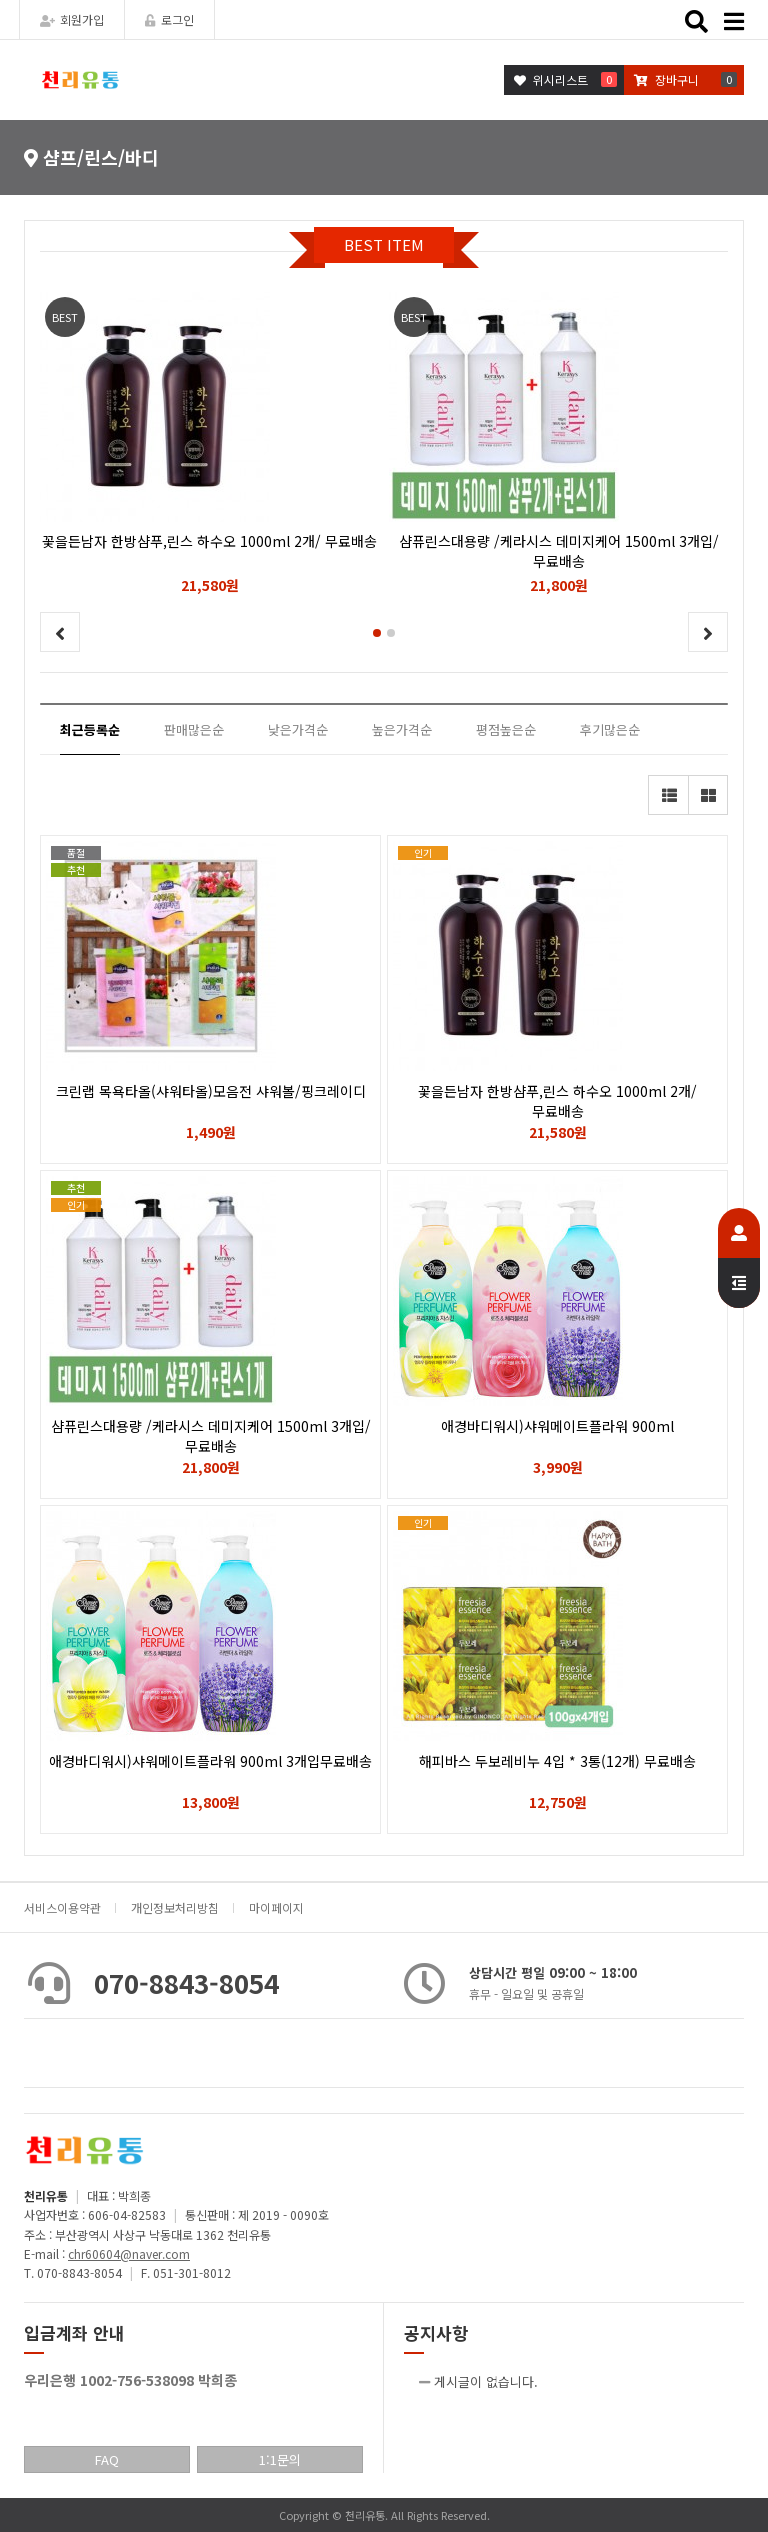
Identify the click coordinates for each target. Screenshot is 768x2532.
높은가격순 (402, 729)
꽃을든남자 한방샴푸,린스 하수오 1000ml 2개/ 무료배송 (557, 1101)
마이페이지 (276, 1907)
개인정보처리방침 (175, 1907)
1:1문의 (280, 2459)
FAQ (107, 2459)
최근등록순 (90, 729)
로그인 (169, 19)
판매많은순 (194, 729)
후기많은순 (610, 729)
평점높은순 (506, 729)
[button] (377, 633)
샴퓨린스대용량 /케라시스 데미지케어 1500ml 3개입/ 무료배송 (211, 1436)
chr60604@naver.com (129, 2253)
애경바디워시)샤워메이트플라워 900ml (557, 1426)
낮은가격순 (298, 729)
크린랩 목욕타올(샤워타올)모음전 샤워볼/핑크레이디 (211, 1091)
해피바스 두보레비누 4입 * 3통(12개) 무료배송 (557, 1761)
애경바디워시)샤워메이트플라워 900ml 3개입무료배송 (210, 1761)
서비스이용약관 (62, 1907)
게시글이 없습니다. (486, 2381)
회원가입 (72, 19)
